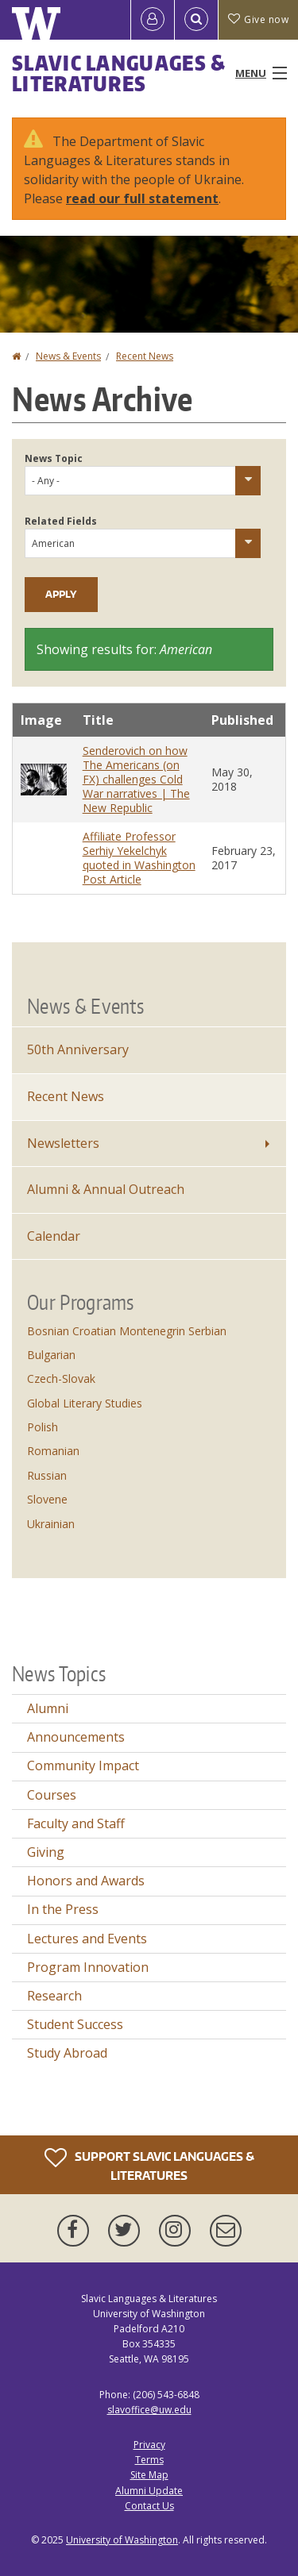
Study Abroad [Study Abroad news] (67, 2053)
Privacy (149, 2444)
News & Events (68, 356)
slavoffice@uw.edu (149, 2409)
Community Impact (83, 1765)
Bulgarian (51, 1354)
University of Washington (122, 2540)
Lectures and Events (87, 1938)
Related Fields (61, 521)
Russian (47, 1475)
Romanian (53, 1450)
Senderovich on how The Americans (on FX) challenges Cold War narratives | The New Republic (136, 779)
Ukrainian (51, 1523)
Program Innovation (88, 1967)
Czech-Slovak (61, 1378)
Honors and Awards (86, 1880)
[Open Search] (196, 20)
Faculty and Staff (76, 1823)
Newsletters (63, 1143)
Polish (42, 1426)
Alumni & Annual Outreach (105, 1189)
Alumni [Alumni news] (47, 1708)
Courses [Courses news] (51, 1795)
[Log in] (152, 20)
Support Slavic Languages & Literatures (149, 2164)
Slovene (47, 1499)
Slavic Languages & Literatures (119, 73)
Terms (149, 2459)
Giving (45, 1852)
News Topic (54, 458)
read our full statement (142, 198)
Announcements (76, 1737)
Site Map (149, 2475)
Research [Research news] (54, 1995)
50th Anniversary (78, 1049)
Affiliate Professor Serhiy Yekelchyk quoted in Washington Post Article (139, 858)
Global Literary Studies (84, 1403)
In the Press (63, 1909)
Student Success (75, 2024)
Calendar (53, 1236)
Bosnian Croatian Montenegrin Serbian (126, 1330)
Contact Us (149, 2505)
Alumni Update (149, 2490)
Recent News (144, 356)
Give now (258, 19)
